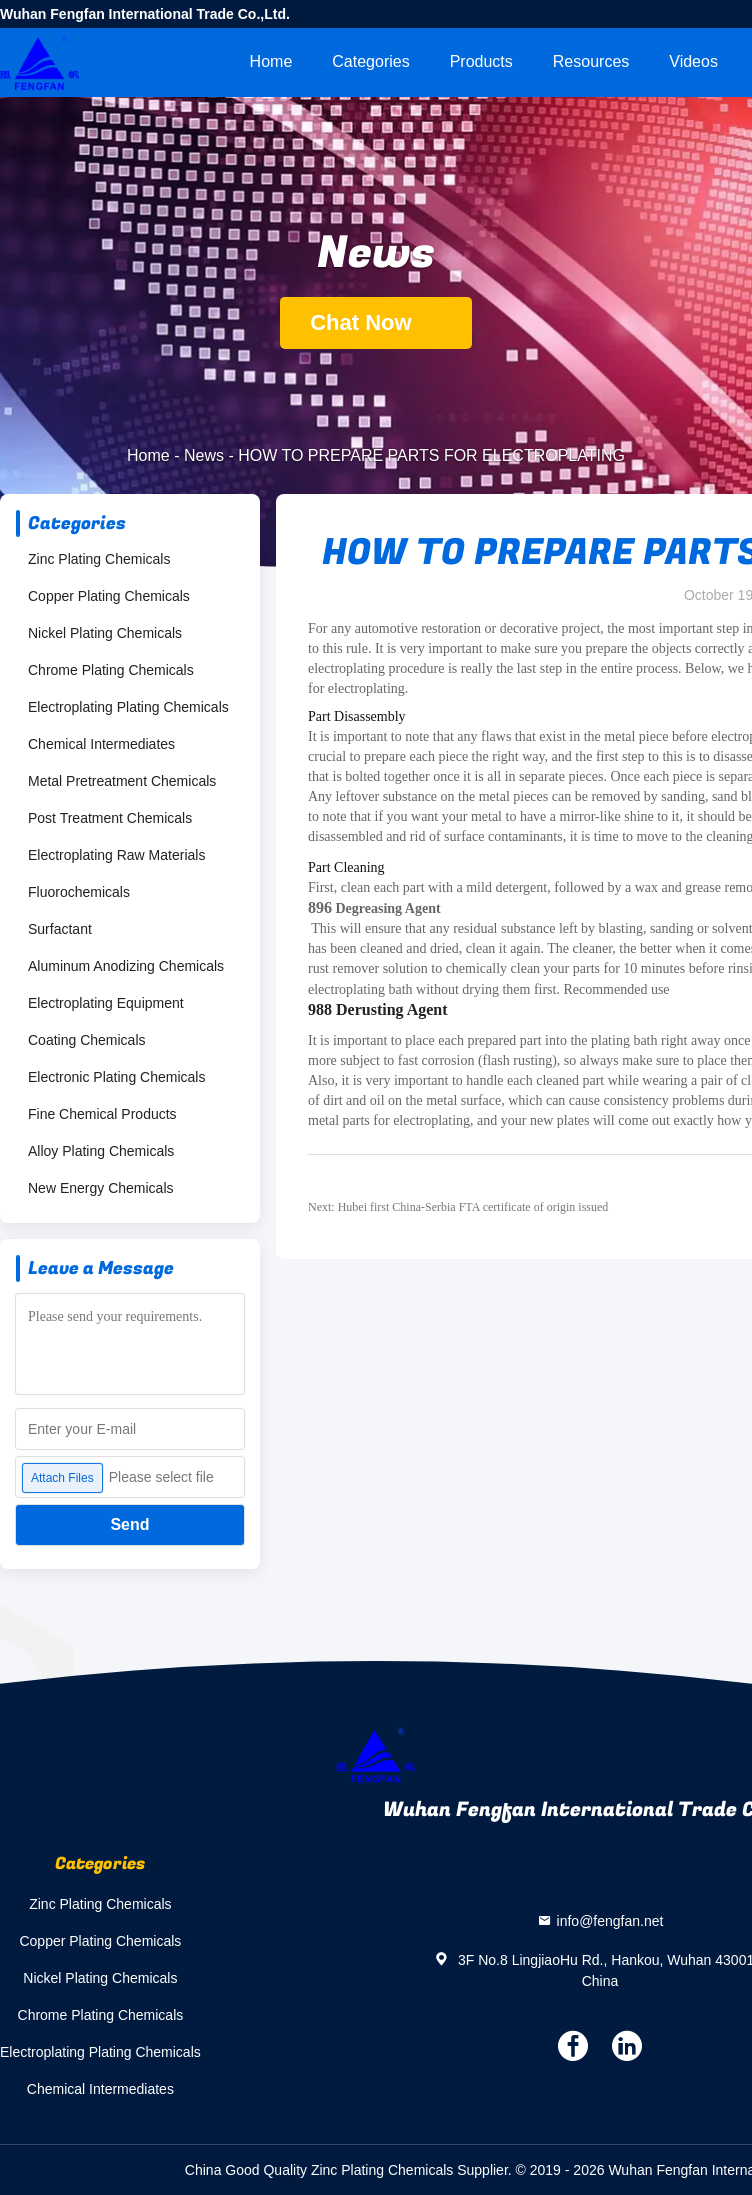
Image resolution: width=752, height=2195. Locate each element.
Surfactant (60, 929)
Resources (591, 61)
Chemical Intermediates (101, 744)
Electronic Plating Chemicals (116, 1077)
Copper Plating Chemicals (109, 596)
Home (271, 61)
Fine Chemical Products (102, 1114)
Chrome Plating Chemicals (111, 670)
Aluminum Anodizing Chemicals (126, 966)
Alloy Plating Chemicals (101, 1151)
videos (693, 61)
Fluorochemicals (79, 892)
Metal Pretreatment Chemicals (122, 781)
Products (481, 61)
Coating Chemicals (87, 1040)
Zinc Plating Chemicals (99, 559)
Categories (370, 61)
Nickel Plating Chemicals (105, 633)
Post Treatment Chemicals (110, 818)
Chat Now (376, 322)
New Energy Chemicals (101, 1188)
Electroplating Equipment (106, 1003)
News (204, 455)
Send (129, 1524)
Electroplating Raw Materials (116, 855)
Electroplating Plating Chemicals (128, 707)
